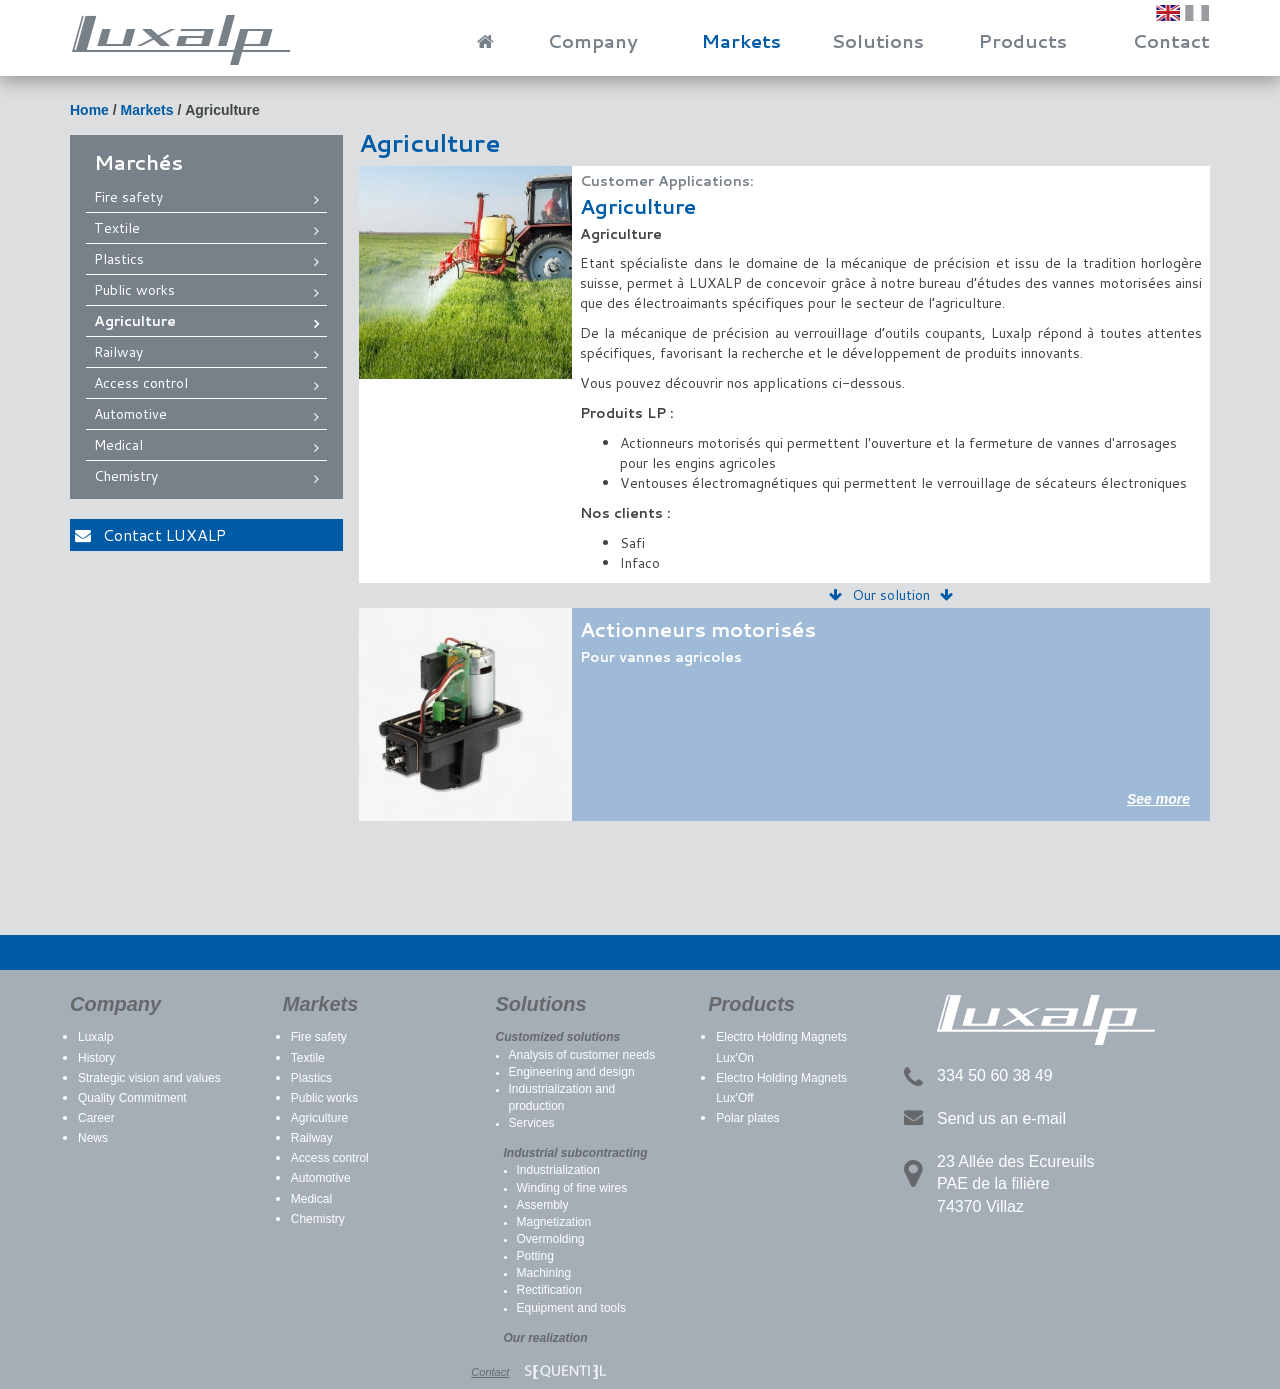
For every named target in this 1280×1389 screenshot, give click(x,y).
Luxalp (95, 1037)
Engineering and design (572, 1072)
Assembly (543, 1205)
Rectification (549, 1290)
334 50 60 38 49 (995, 1075)
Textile (117, 228)
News (93, 1138)
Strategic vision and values (149, 1078)
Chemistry (126, 476)
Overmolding (551, 1239)
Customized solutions (558, 1037)
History (96, 1058)
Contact (1171, 41)
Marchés (138, 162)
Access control (141, 383)
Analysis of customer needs (582, 1055)
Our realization (546, 1338)
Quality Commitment (132, 1098)
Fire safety (128, 197)
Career (96, 1118)
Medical (118, 445)
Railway (118, 352)
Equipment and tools (571, 1308)
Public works (134, 290)
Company (593, 41)
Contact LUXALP (150, 534)
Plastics (119, 259)
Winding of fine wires (572, 1188)
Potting (535, 1256)
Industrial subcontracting (576, 1153)
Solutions (878, 41)
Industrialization (558, 1170)
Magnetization (554, 1222)
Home (89, 110)
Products (1022, 41)
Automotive (130, 414)
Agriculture (222, 110)
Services (532, 1123)
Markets (741, 41)
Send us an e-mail (1001, 1118)
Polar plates (747, 1118)
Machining (544, 1273)
